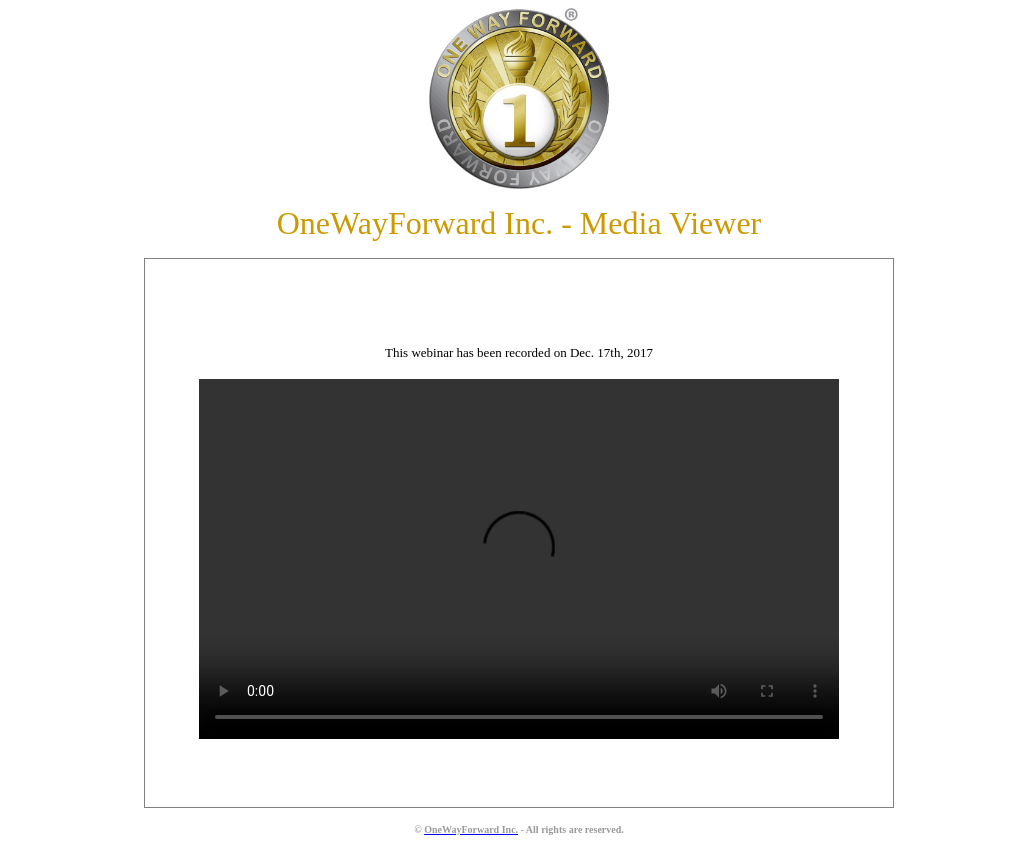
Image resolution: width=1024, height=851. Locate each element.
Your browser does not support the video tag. (512, 559)
